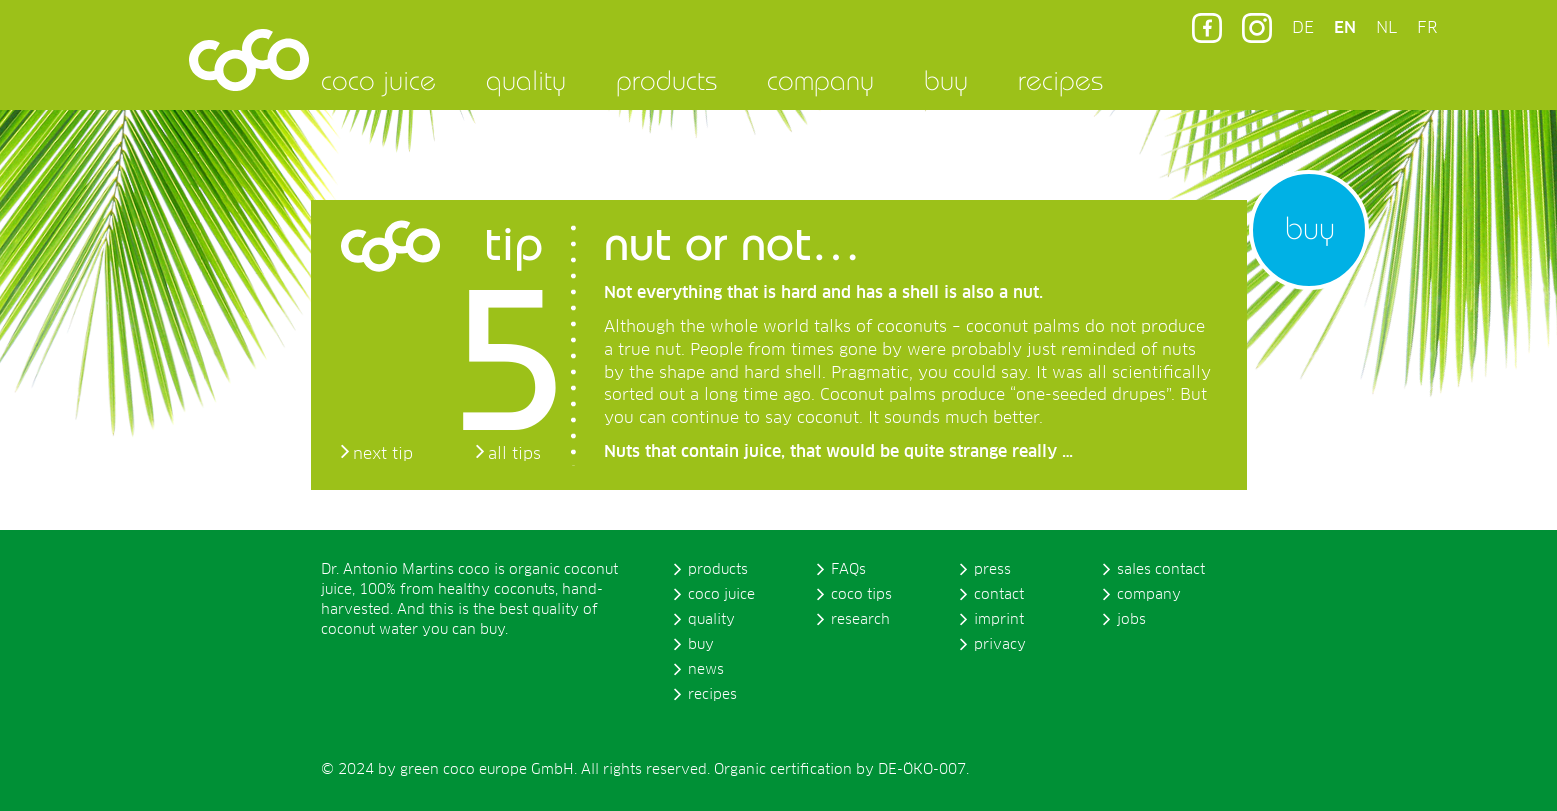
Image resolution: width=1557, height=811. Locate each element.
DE (1303, 28)
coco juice (378, 80)
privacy (1000, 645)
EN (1345, 28)
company (820, 80)
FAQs (848, 570)
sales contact (1161, 570)
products (666, 80)
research (860, 620)
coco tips (861, 595)
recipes (1060, 80)
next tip (383, 454)
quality (526, 80)
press (992, 570)
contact (999, 595)
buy (946, 80)
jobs (1131, 620)
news (706, 670)
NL (1386, 28)
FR (1427, 28)
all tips (514, 454)
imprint (999, 620)
